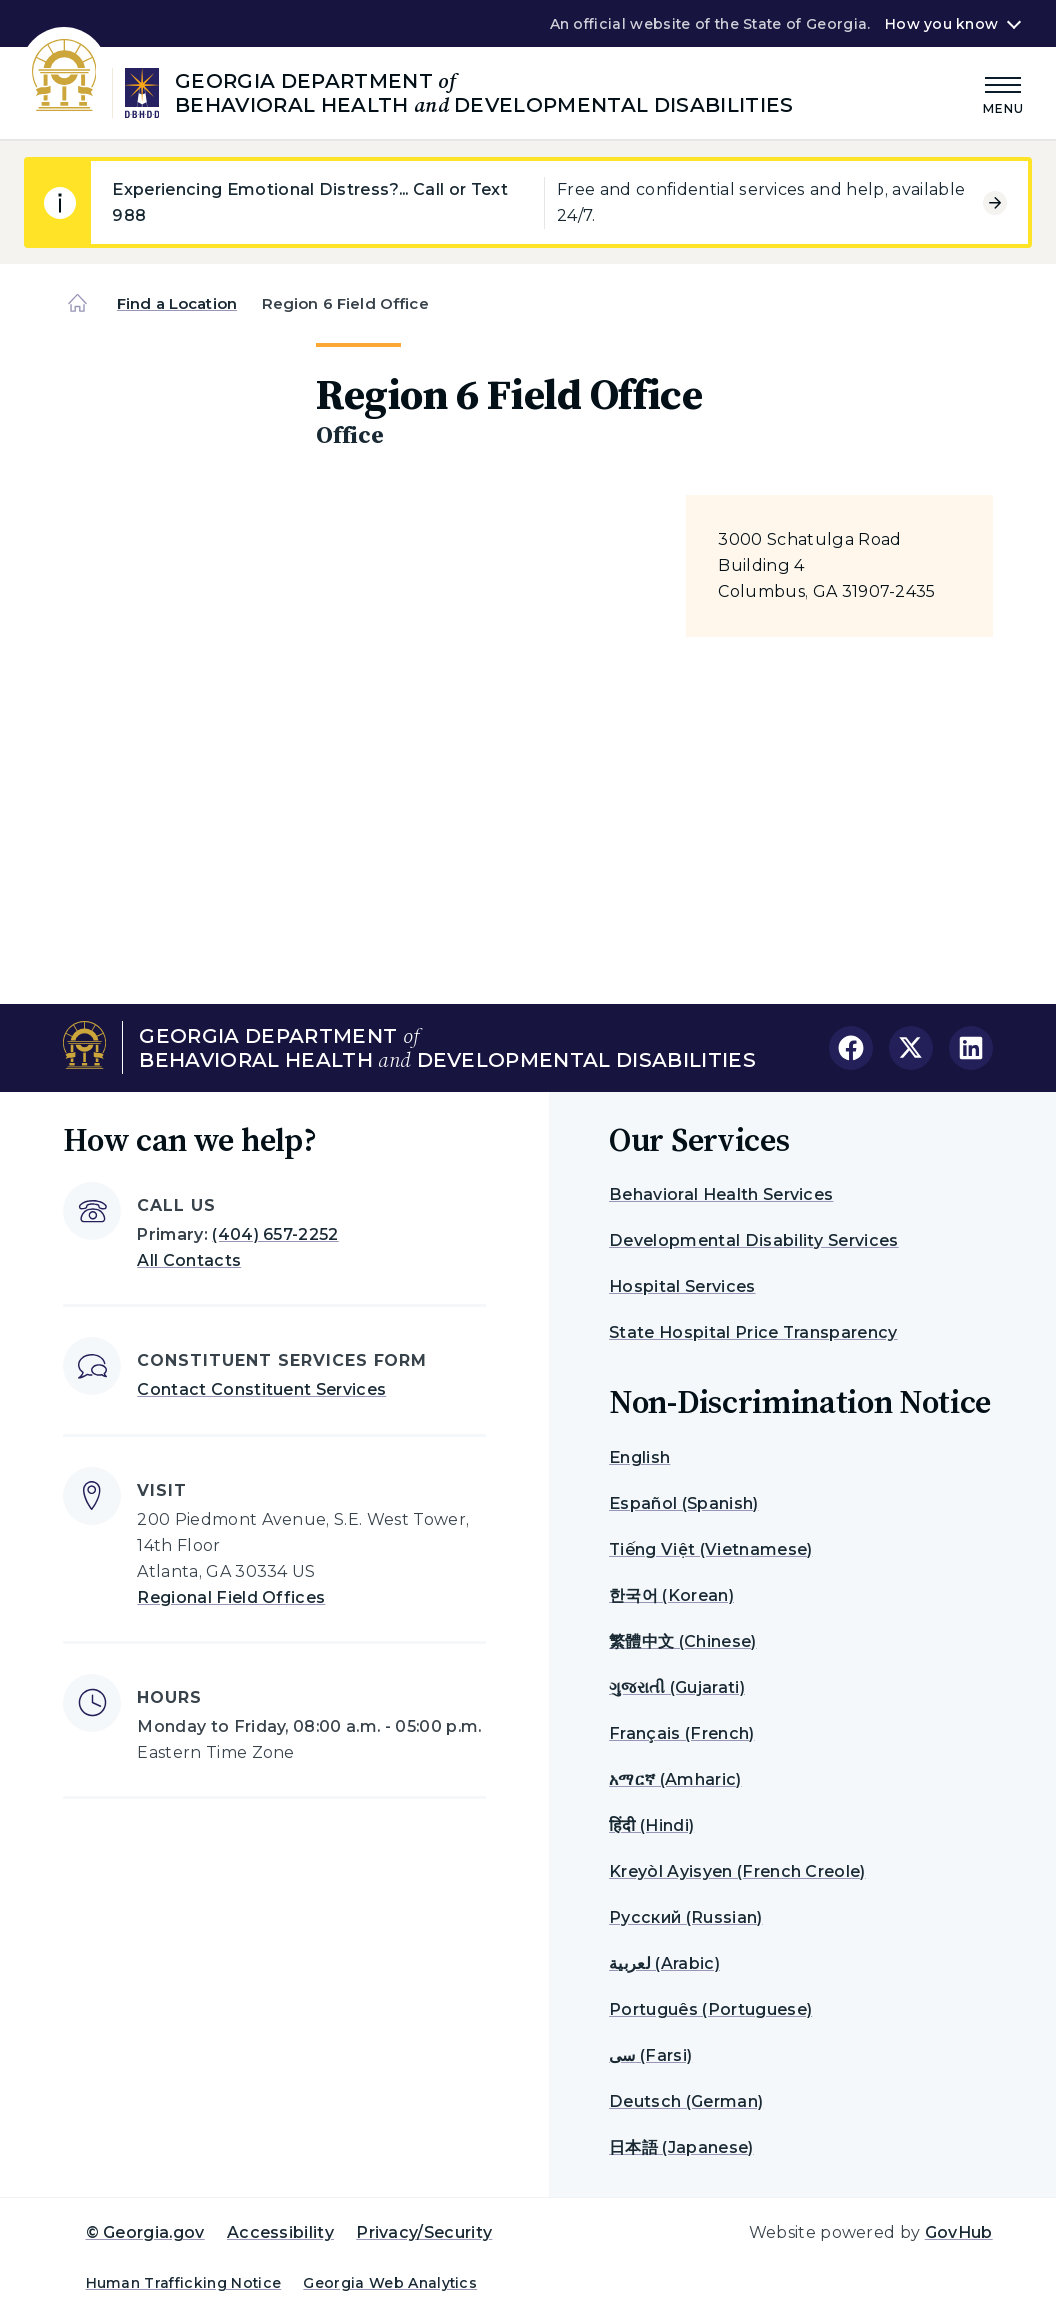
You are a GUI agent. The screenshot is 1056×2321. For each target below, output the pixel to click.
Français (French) (681, 1733)
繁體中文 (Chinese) (682, 1641)
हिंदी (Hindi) (651, 1825)
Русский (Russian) (685, 1917)
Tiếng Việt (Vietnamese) (710, 1549)
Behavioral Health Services (721, 1194)
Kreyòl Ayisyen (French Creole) (737, 1871)
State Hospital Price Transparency (753, 1332)
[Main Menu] (1004, 92)
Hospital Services (682, 1286)
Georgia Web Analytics (390, 2283)
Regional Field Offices (231, 1597)
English (639, 1457)
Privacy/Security (424, 2232)
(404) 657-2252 (275, 1234)
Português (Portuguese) (710, 2009)
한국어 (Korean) (671, 1595)
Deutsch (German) (686, 2101)
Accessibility (280, 2232)
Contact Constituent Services (261, 1389)
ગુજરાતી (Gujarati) (677, 1687)
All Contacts (189, 1260)
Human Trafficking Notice (184, 2283)
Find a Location (177, 303)
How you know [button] (941, 24)
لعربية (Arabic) (664, 1963)
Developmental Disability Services (754, 1240)
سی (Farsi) (650, 2055)
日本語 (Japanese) (681, 2147)
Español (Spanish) (683, 1503)
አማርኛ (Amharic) (675, 1779)
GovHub (959, 2232)
